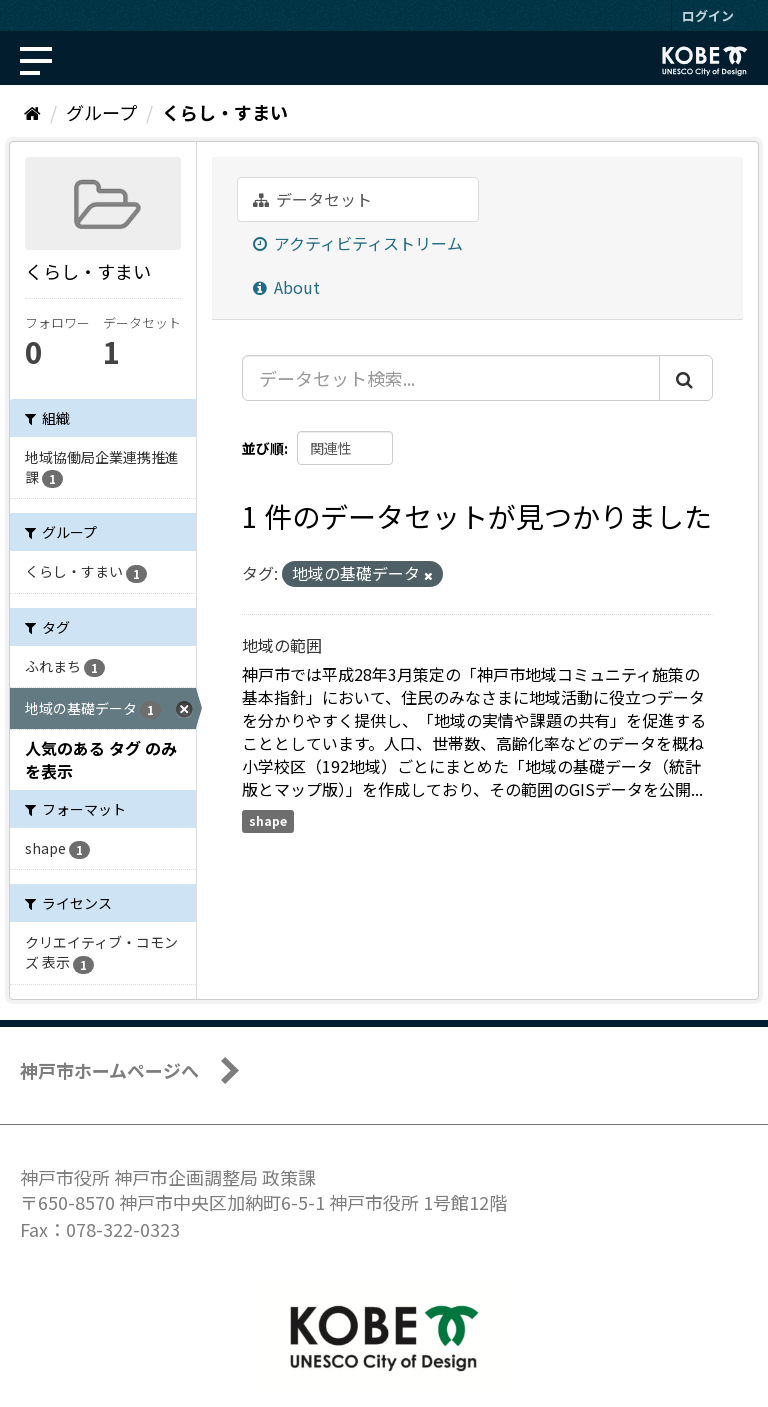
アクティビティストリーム (358, 243)
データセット (312, 199)
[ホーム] (32, 112)
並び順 (263, 448)
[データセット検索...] (451, 378)
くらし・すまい (225, 112)
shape (268, 820)
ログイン (708, 15)
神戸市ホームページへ (109, 1070)
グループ (101, 112)
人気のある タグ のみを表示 (101, 759)
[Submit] (686, 378)
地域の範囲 (282, 645)
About (286, 287)
